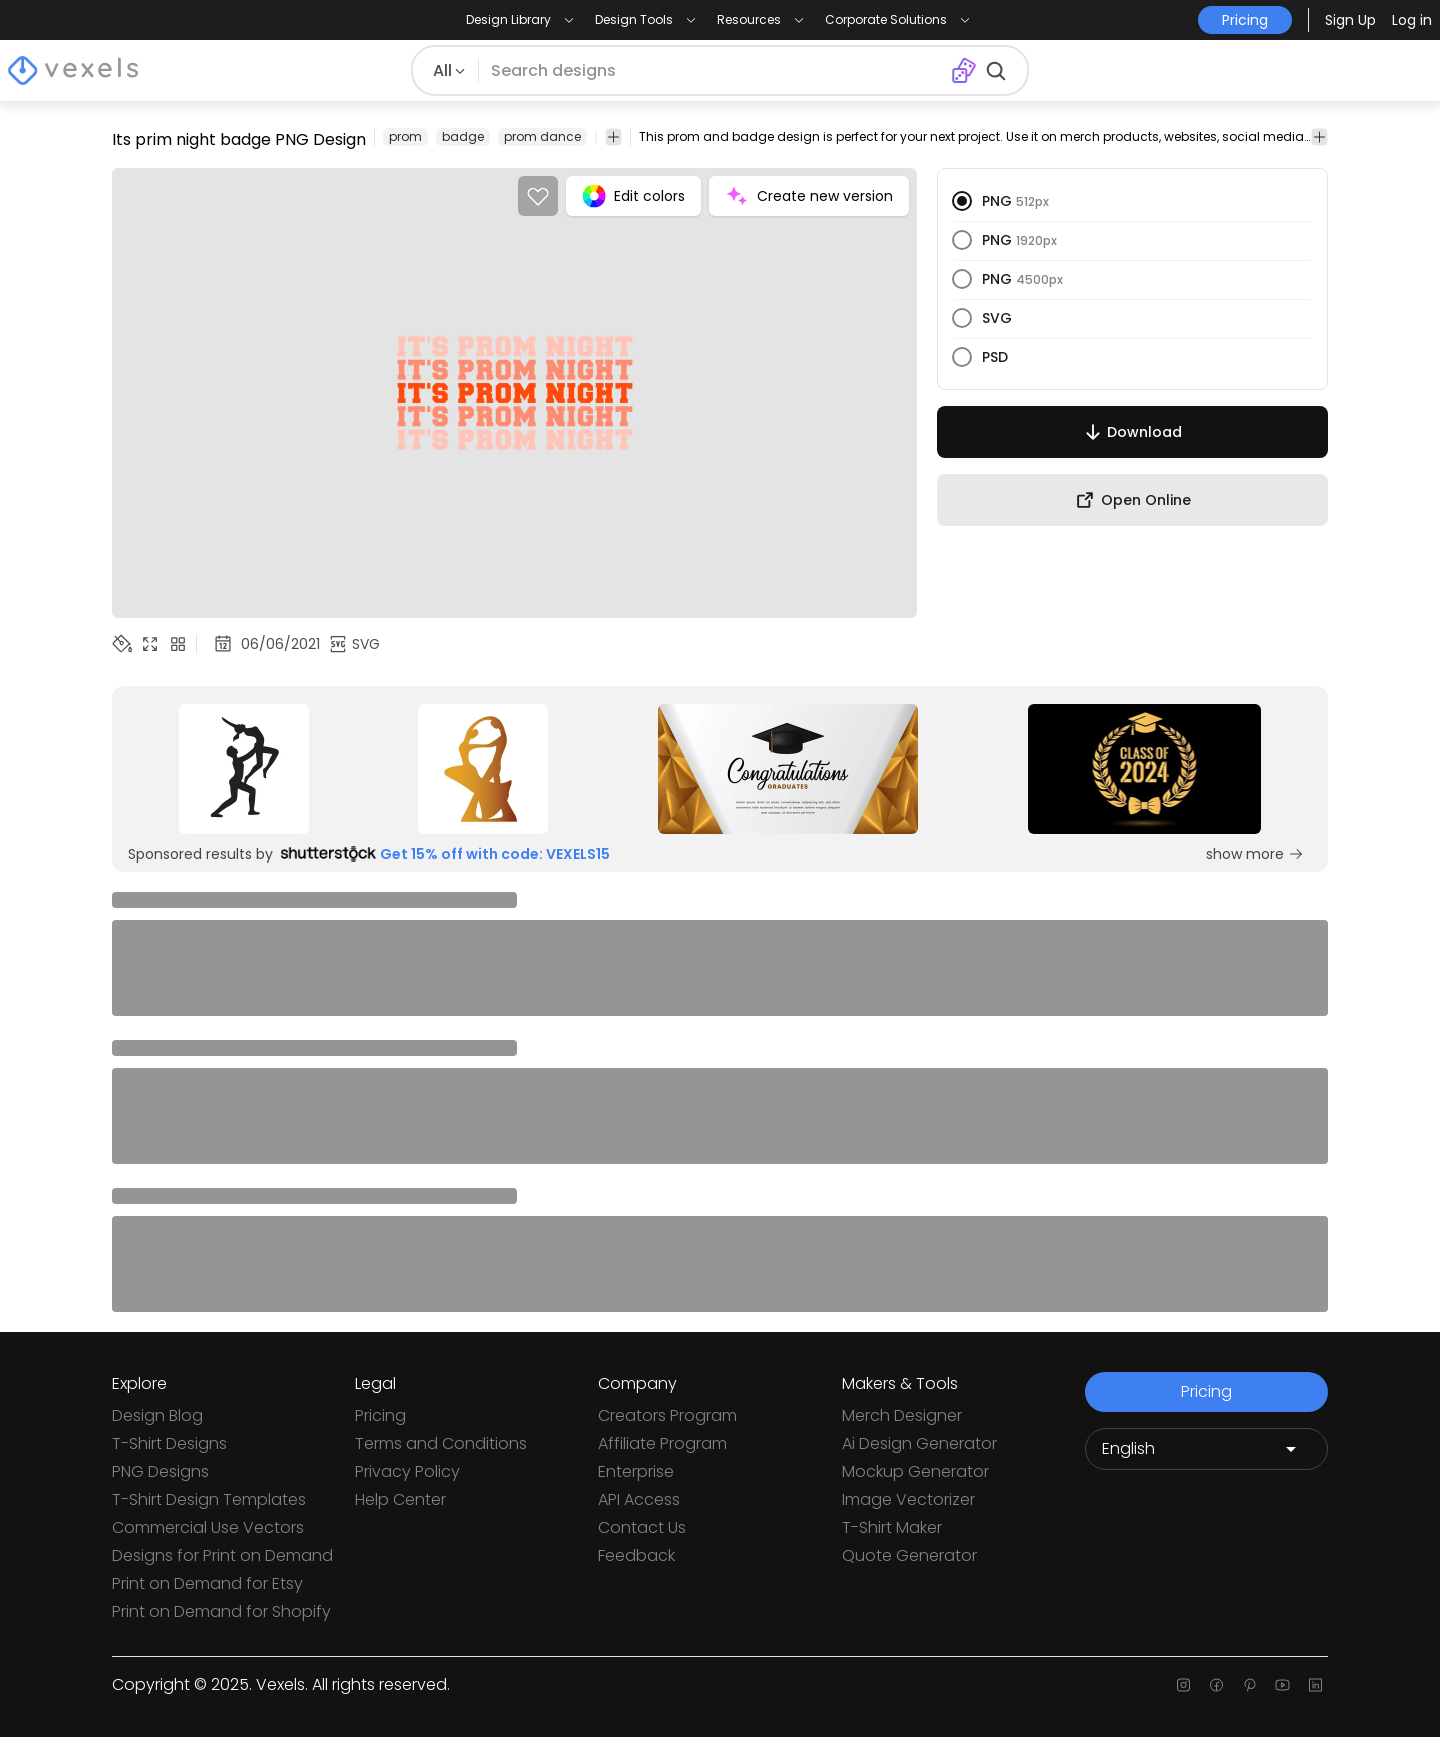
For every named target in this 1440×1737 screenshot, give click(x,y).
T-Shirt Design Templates (209, 1499)
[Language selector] (1206, 1449)
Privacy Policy (407, 1471)
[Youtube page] (1282, 1685)
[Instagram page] (1183, 1685)
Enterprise (636, 1471)
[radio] (962, 201)
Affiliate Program (662, 1443)
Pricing (380, 1415)
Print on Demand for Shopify (221, 1611)
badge (463, 136)
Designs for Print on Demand (222, 1555)
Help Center (400, 1499)
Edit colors (633, 196)
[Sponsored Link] (244, 769)
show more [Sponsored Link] (1255, 854)
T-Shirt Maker (892, 1527)
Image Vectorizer (908, 1499)
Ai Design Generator (919, 1443)
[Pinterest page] (1249, 1685)
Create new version (809, 196)
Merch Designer (902, 1415)
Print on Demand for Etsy (207, 1583)
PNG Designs (160, 1471)
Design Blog (157, 1415)
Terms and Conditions (441, 1443)
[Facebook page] (1216, 1685)
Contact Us (642, 1527)
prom (405, 136)
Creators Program (667, 1415)
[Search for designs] (714, 71)
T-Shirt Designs (169, 1443)
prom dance (542, 136)
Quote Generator (909, 1555)
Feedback (636, 1555)
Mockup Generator (915, 1471)
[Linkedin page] (1315, 1685)
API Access (639, 1499)
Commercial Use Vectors (208, 1527)
